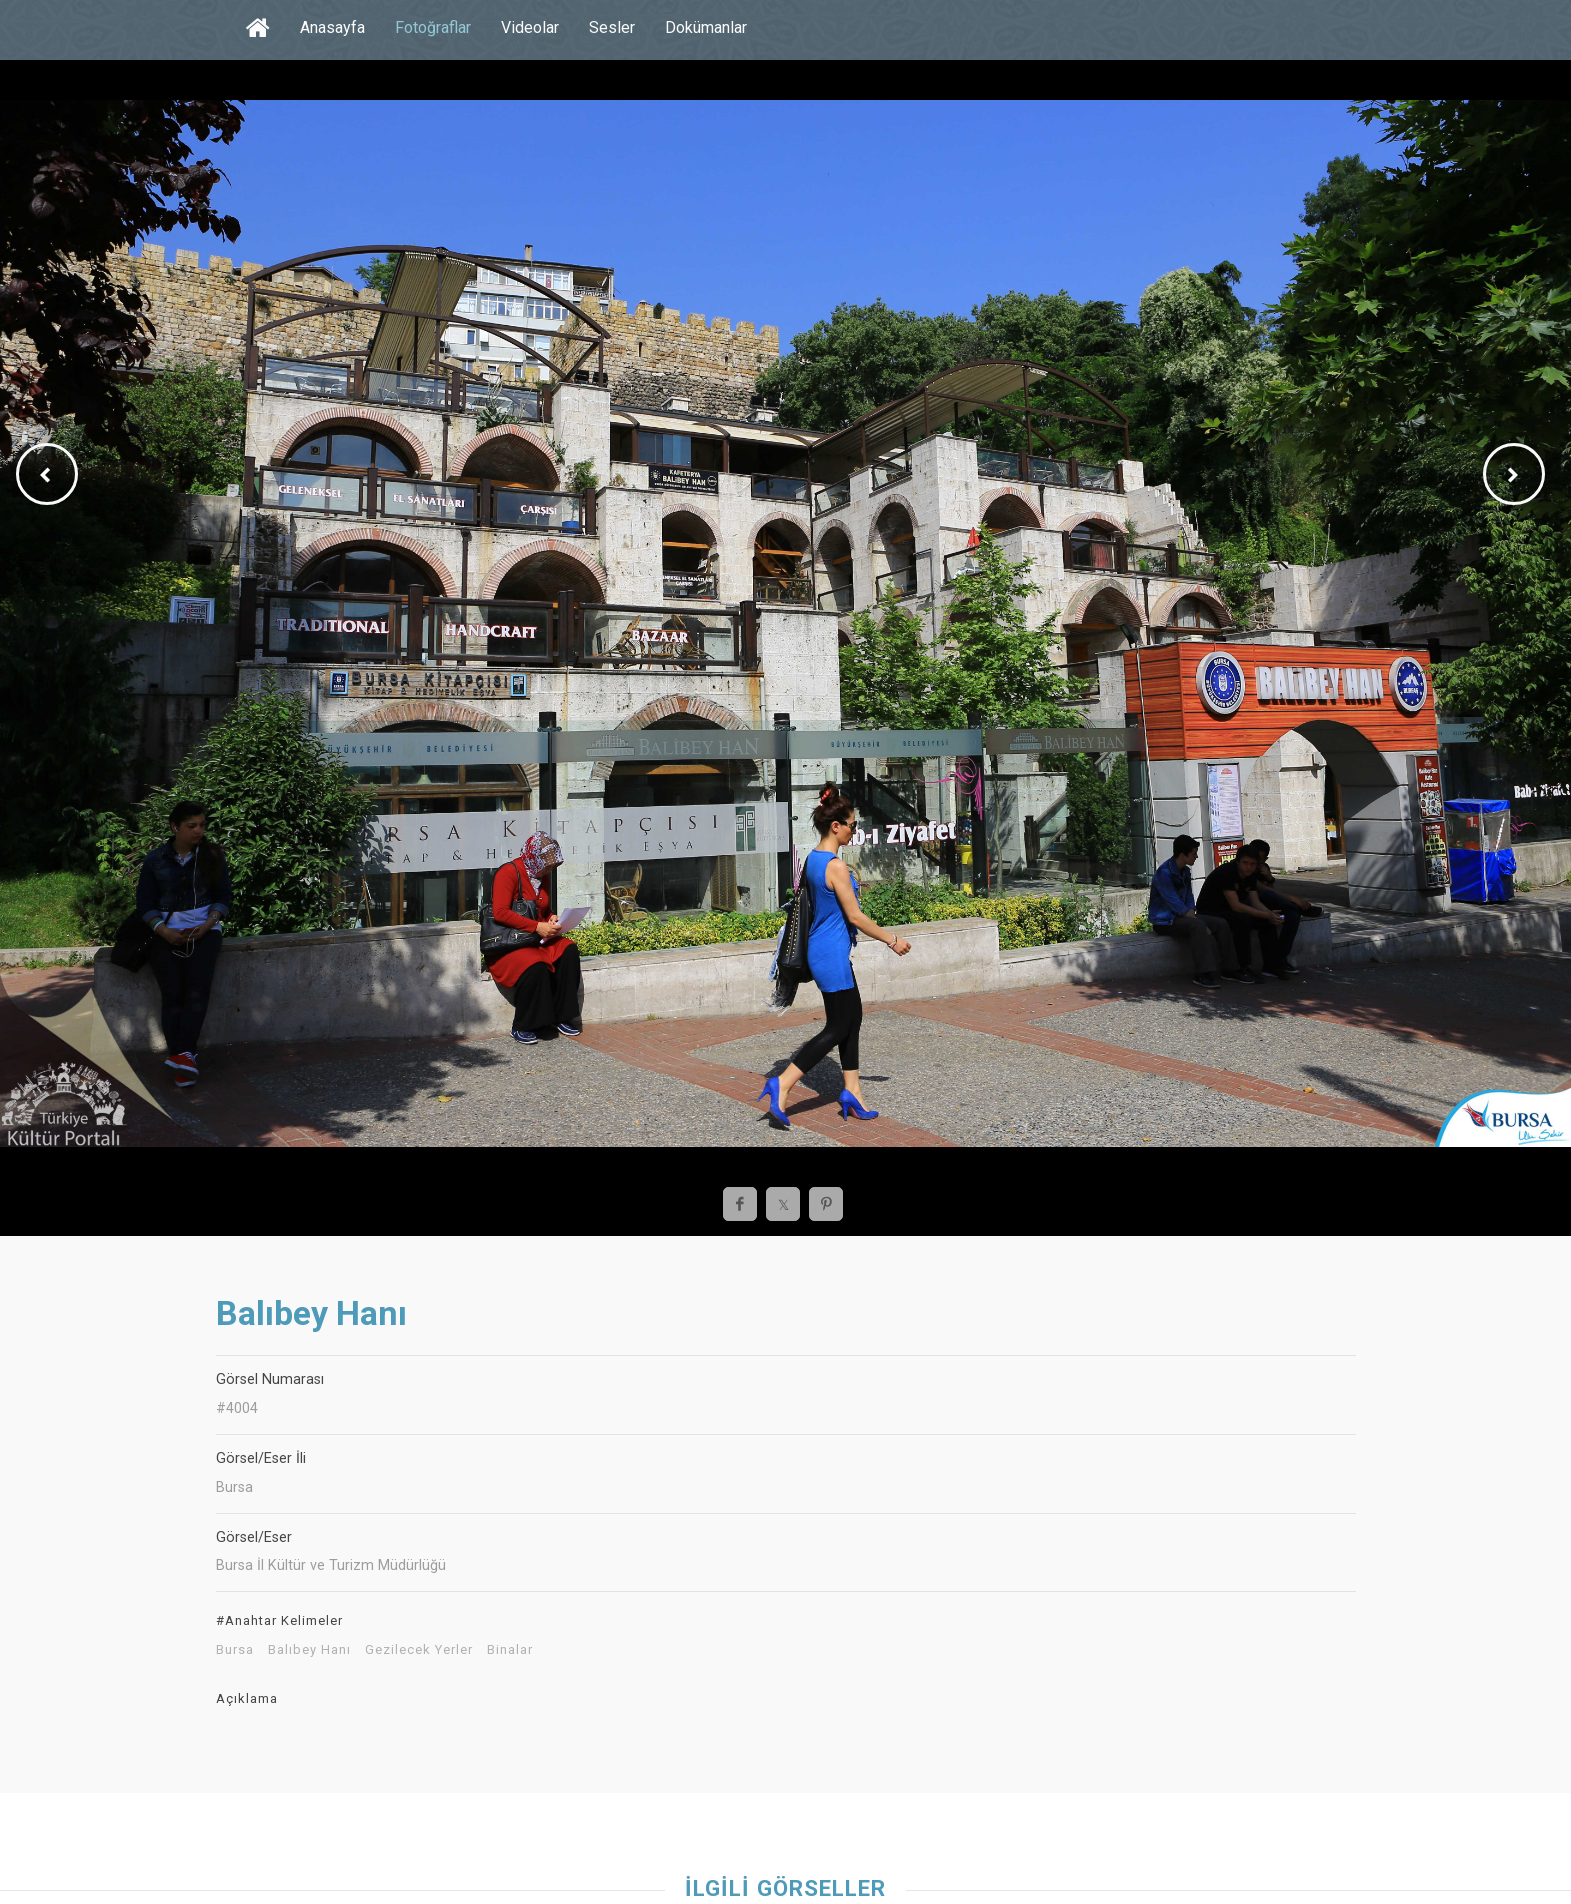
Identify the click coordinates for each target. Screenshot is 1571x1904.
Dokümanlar (706, 27)
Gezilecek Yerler (419, 1650)
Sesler (612, 27)
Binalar (510, 1650)
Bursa (235, 1650)
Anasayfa (332, 27)
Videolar (530, 27)
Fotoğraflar (433, 27)
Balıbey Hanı (309, 1650)
